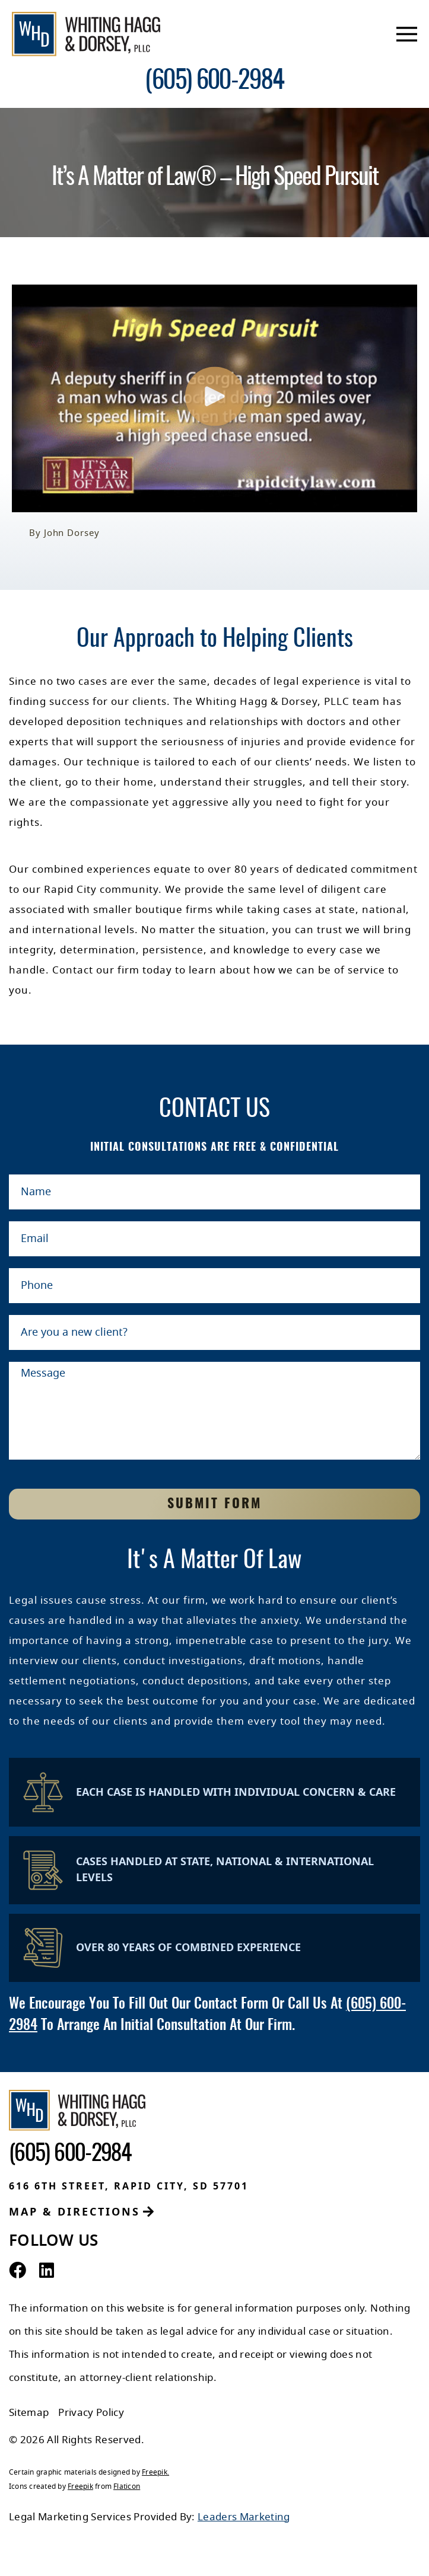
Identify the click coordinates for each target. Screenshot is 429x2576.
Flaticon (126, 2486)
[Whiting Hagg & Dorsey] (86, 34)
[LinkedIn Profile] (46, 2271)
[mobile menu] (406, 34)
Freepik (154, 2472)
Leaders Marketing (244, 2517)
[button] (214, 398)
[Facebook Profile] (17, 2271)
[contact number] (214, 82)
